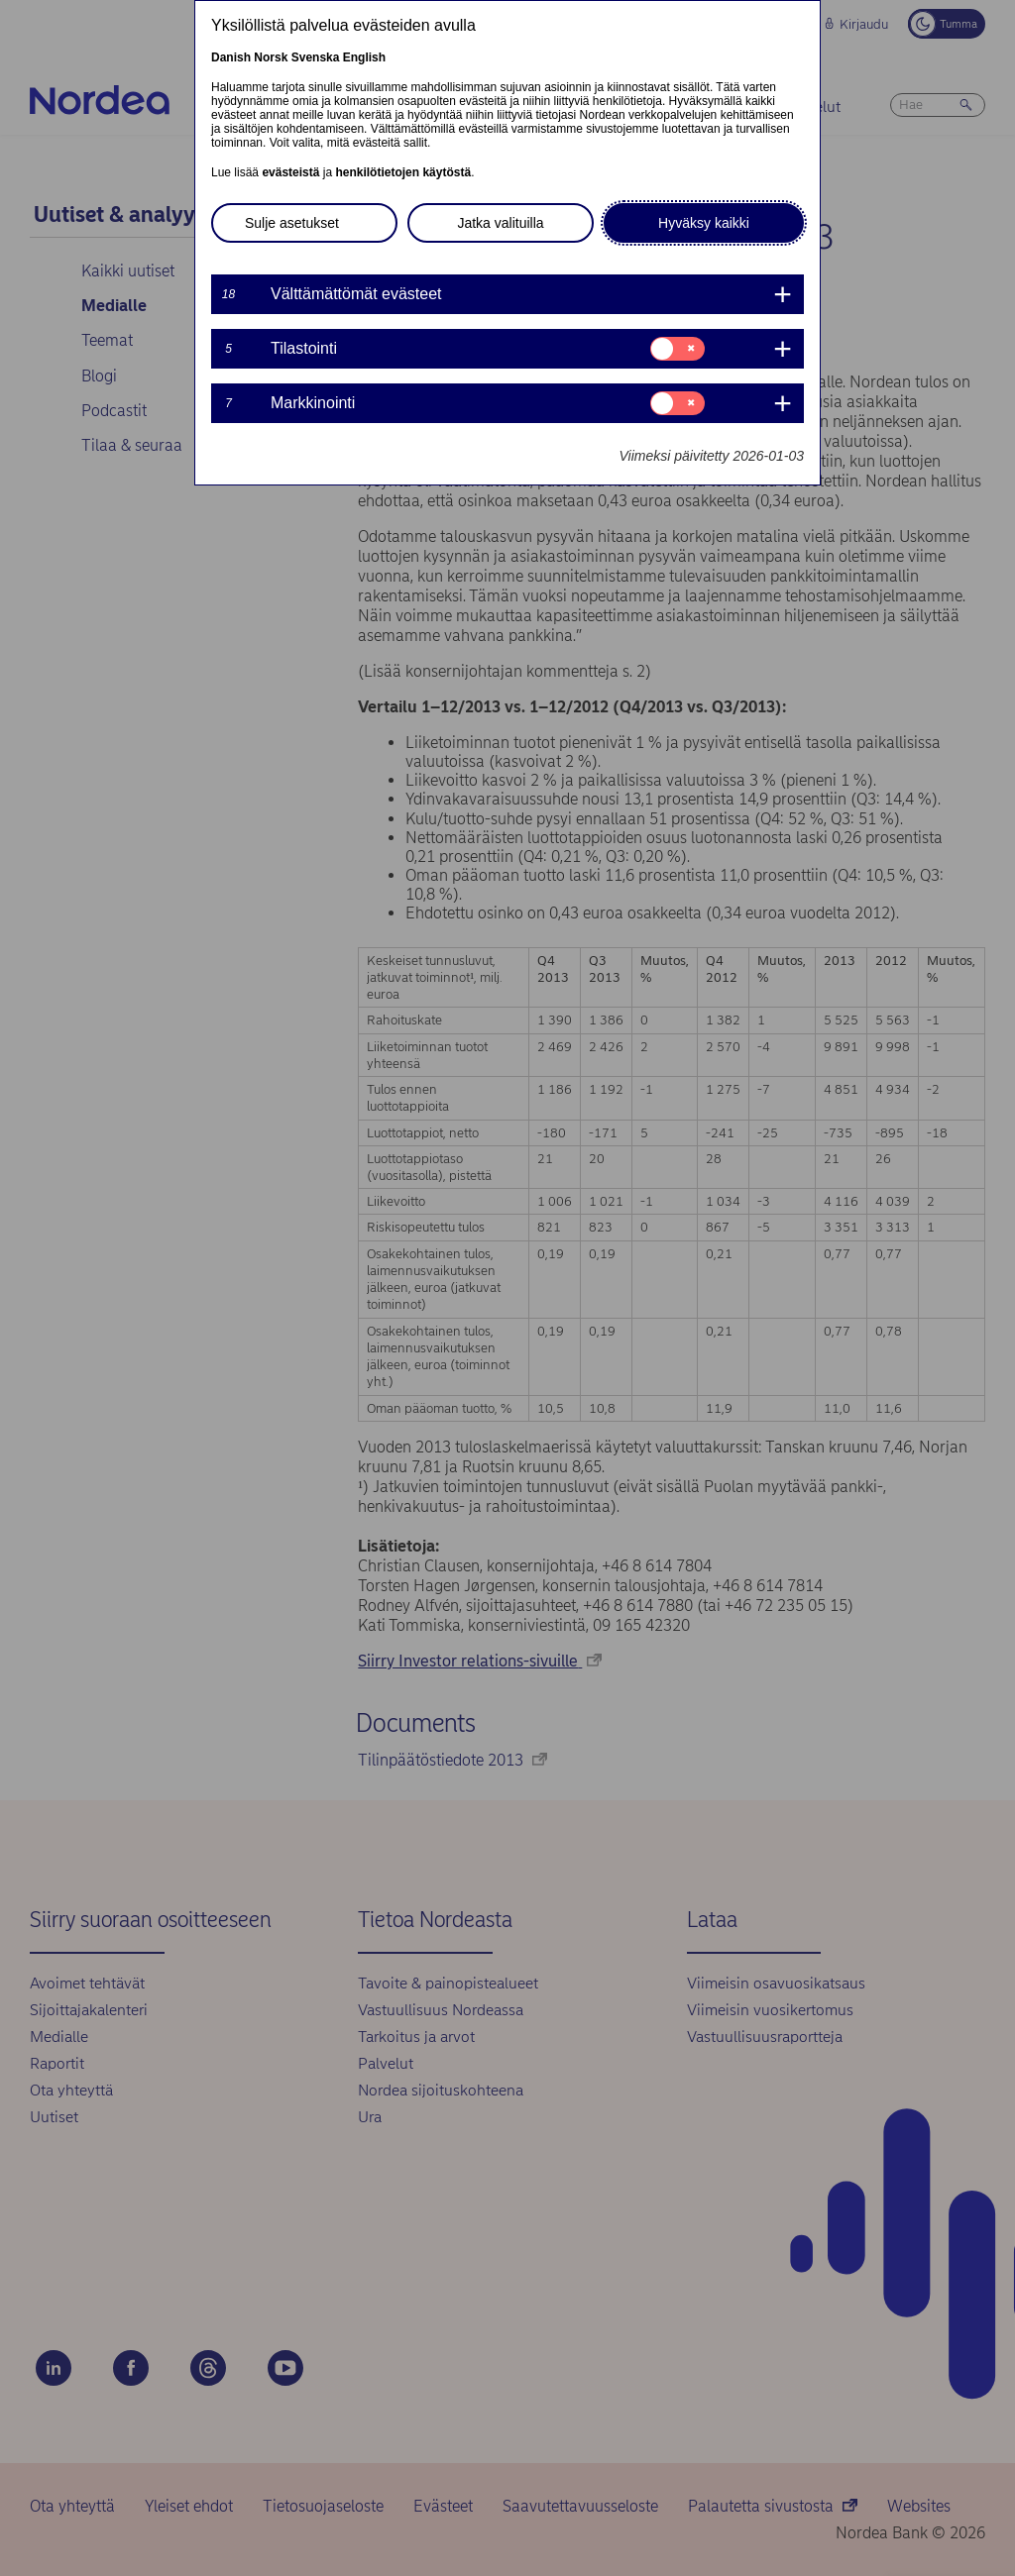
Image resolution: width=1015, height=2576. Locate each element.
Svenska (315, 57)
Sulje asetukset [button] (292, 223)
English (364, 57)
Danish (231, 57)
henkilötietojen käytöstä (403, 172)
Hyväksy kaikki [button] (703, 223)
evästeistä (290, 172)
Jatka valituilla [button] (500, 223)
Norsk (270, 57)
